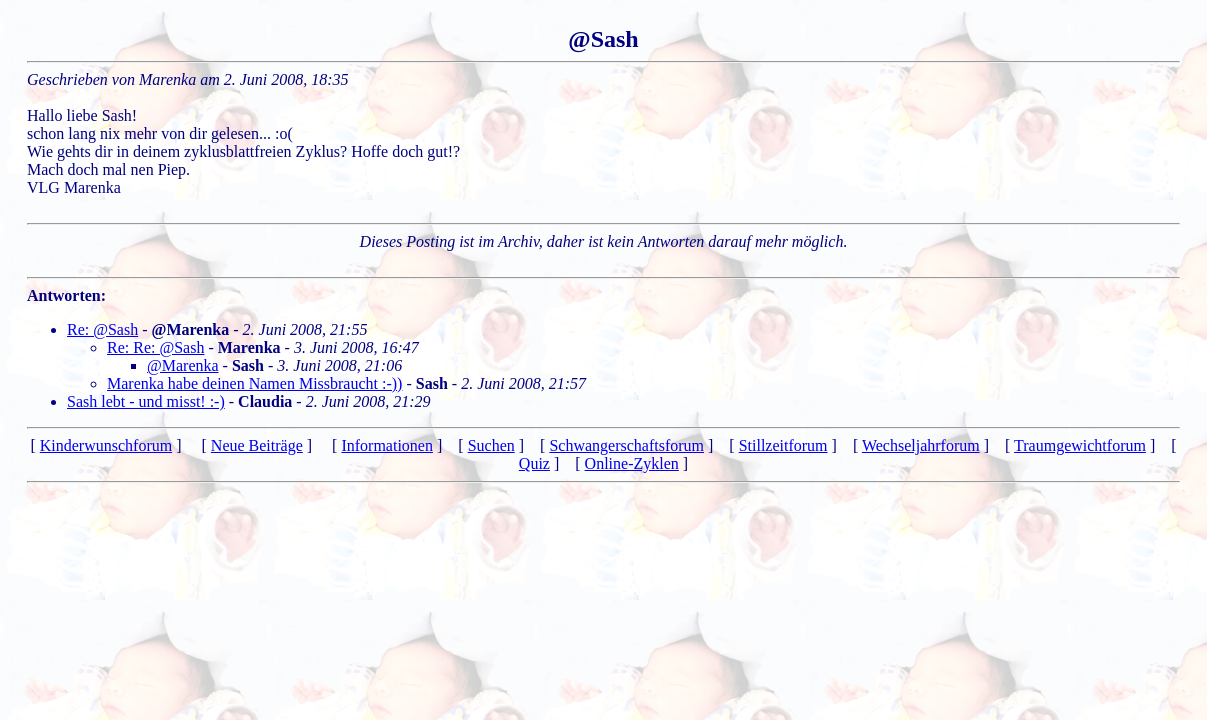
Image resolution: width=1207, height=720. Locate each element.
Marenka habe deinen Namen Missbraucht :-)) (254, 383)
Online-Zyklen (632, 463)
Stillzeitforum (783, 445)
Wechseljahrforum (921, 445)
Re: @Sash (102, 329)
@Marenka (183, 365)
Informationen (387, 445)
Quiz (534, 463)
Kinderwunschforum (106, 445)
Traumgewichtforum (1080, 445)
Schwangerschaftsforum (626, 445)
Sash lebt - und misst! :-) (146, 401)
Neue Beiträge (257, 445)
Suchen (491, 445)
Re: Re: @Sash (155, 347)
